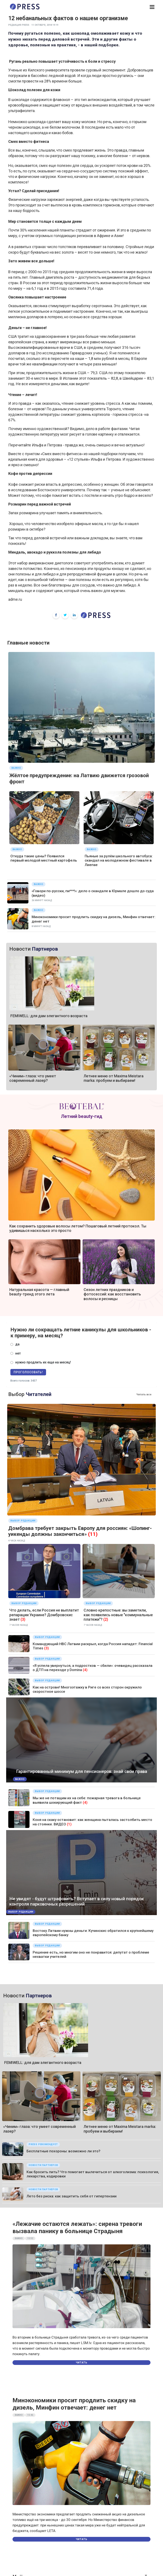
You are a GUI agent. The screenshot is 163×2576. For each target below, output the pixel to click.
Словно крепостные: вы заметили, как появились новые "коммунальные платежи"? (118, 1615)
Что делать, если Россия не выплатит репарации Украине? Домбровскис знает (44, 1615)
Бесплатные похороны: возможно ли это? (63, 2151)
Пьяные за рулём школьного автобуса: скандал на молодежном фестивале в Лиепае (119, 860)
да (17, 1344)
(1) (69, 1824)
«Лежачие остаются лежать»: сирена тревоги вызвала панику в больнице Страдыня (77, 2227)
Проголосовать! (28, 1372)
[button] (152, 7)
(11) (93, 1534)
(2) (105, 1619)
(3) (23, 1619)
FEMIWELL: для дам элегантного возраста (48, 1016)
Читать (81, 2362)
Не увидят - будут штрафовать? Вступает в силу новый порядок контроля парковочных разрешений (76, 1901)
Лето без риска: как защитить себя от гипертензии (72, 2196)
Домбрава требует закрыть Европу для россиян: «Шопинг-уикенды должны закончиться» (80, 1531)
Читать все (144, 1394)
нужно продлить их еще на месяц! (43, 1362)
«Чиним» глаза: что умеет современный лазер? (32, 1078)
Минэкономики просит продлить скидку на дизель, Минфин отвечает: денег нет (74, 2404)
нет (18, 1353)
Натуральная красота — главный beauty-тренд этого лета (39, 1292)
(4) (85, 1670)
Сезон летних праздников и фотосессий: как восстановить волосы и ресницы (112, 1294)
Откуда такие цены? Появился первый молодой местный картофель (43, 858)
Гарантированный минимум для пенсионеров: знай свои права (81, 1771)
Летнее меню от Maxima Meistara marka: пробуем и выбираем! (113, 1078)
